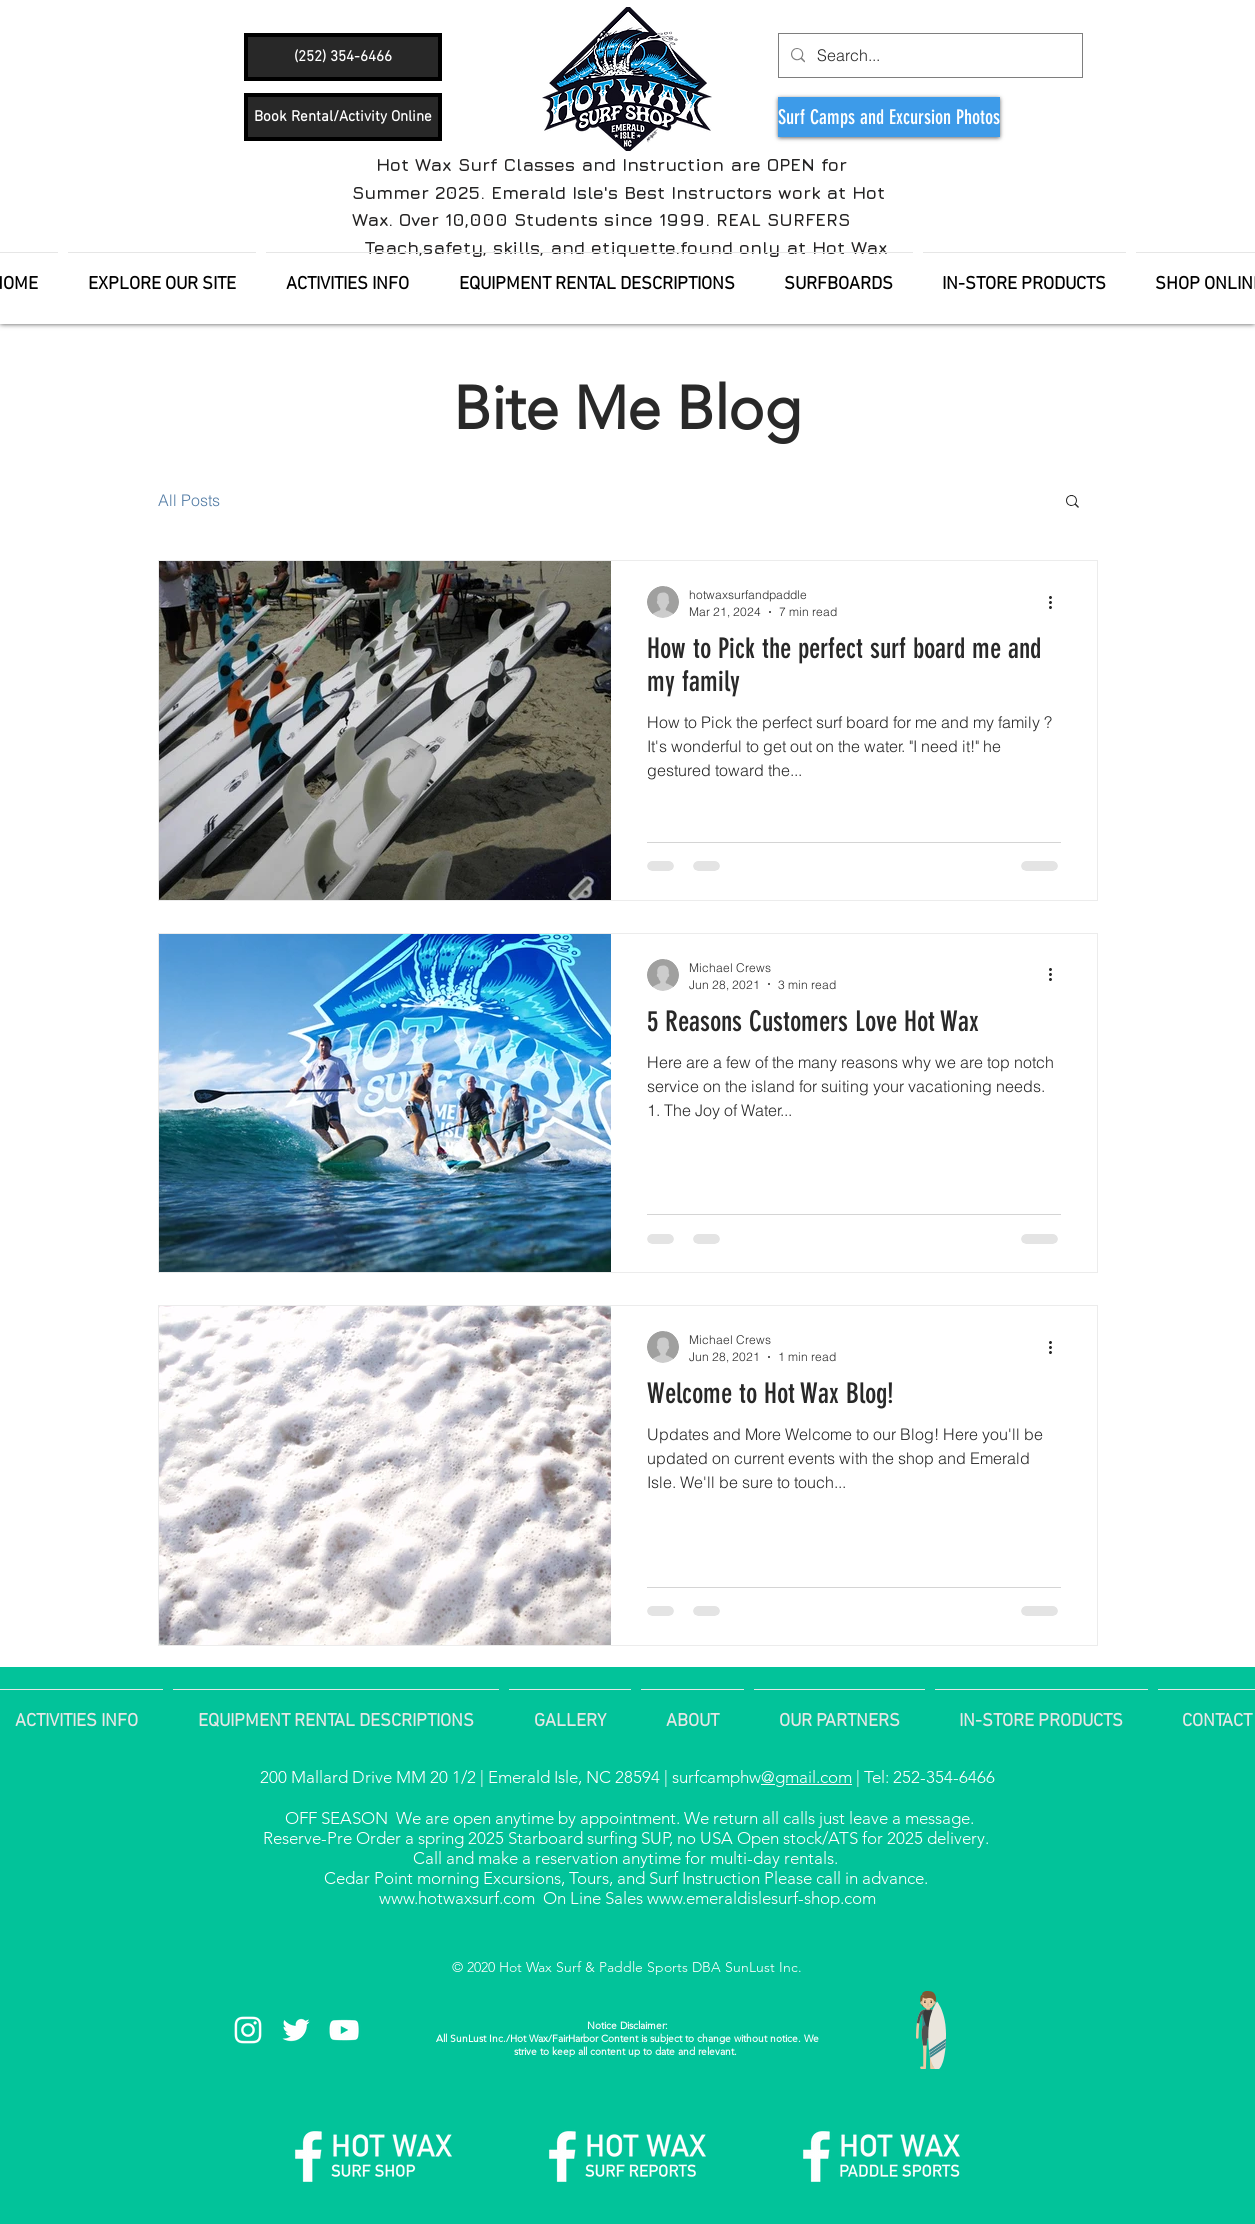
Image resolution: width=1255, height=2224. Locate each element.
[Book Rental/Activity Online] (343, 117)
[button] (1072, 502)
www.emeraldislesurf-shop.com (761, 1898)
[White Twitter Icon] (296, 2030)
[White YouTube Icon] (344, 2030)
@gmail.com (806, 1777)
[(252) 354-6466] (343, 57)
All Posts (189, 500)
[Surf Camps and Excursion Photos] (889, 117)
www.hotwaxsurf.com (457, 1898)
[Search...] (928, 55)
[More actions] (1058, 602)
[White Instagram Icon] (248, 2030)
